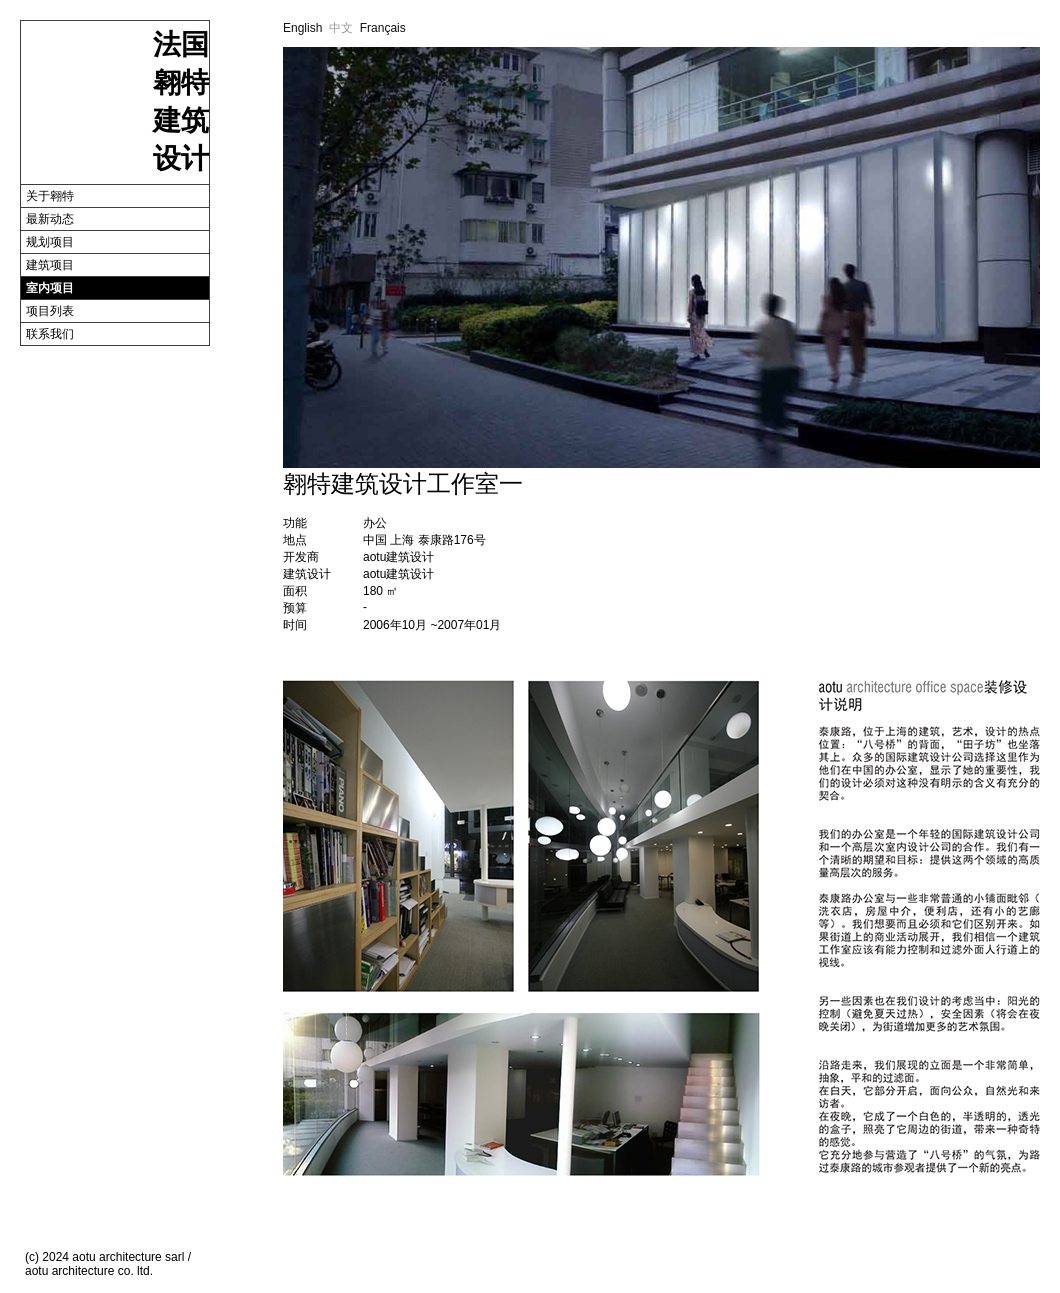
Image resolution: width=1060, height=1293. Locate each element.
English (302, 28)
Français (383, 28)
